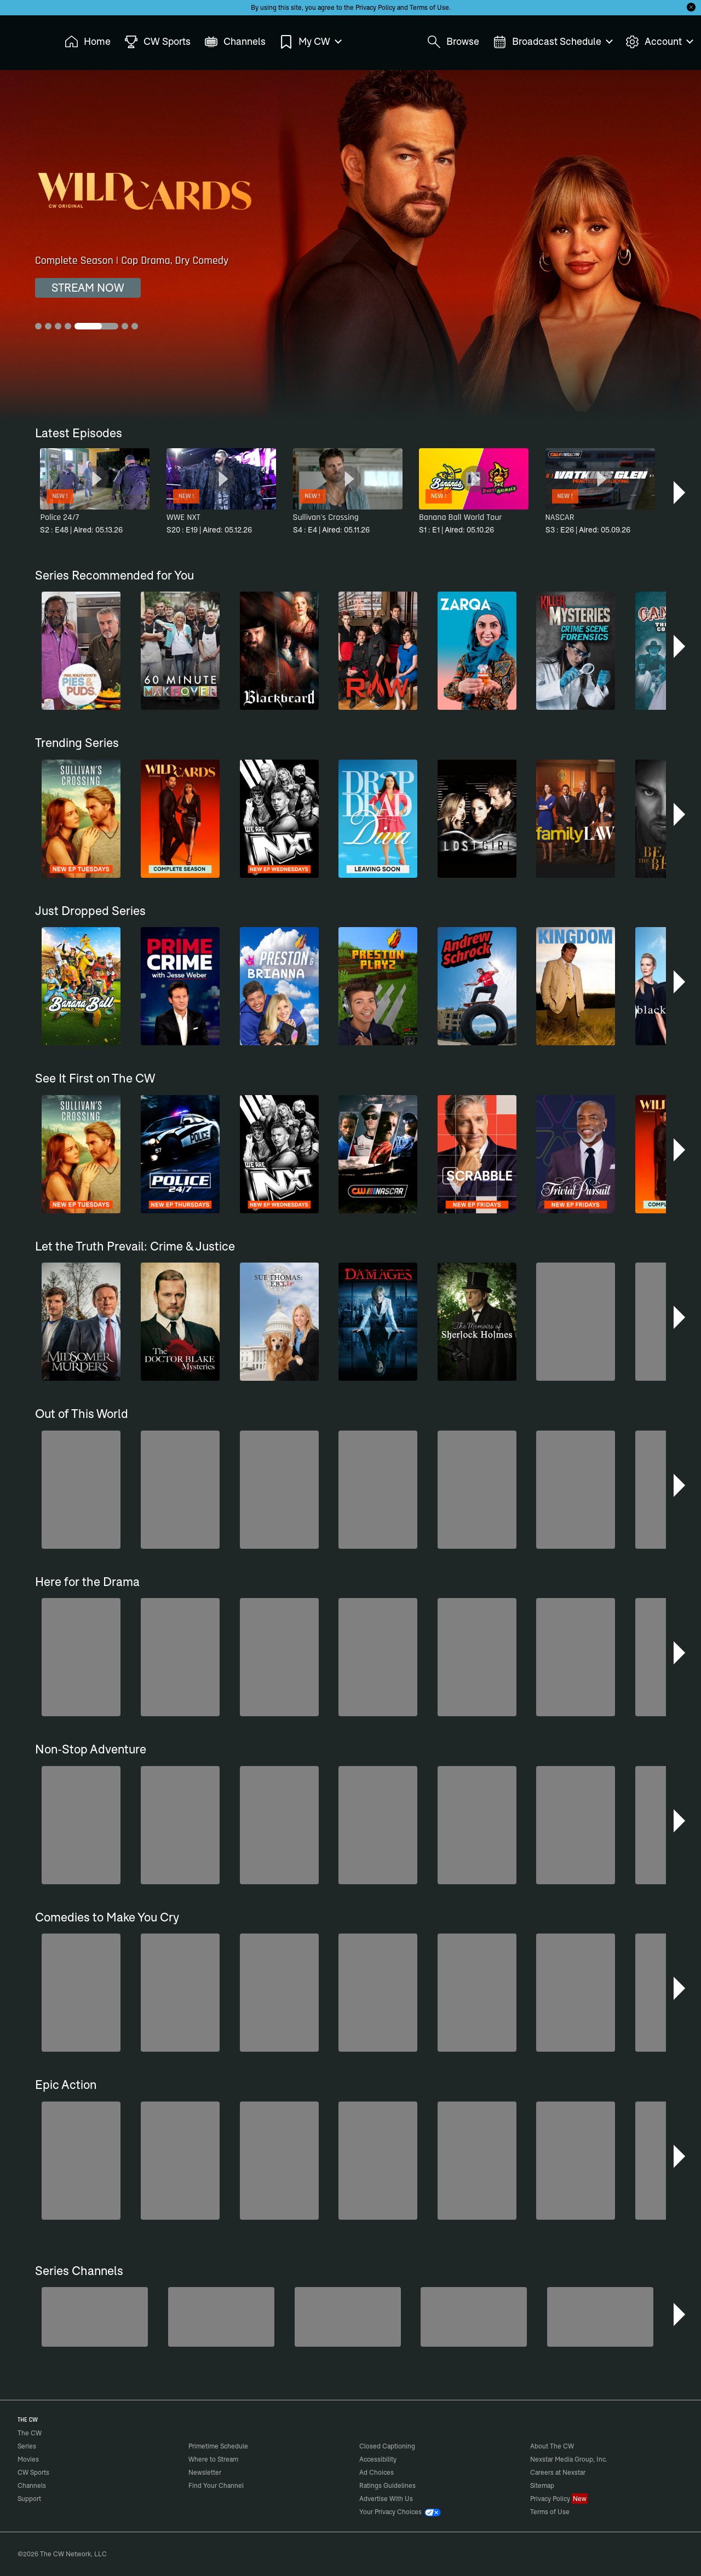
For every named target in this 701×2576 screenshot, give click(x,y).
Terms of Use (429, 7)
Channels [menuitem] (235, 41)
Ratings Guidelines (387, 2485)
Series (27, 2446)
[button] (680, 493)
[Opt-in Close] (691, 7)
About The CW (552, 2446)
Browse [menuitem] (453, 41)
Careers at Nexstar (557, 2472)
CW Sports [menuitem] (157, 41)
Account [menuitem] (658, 41)
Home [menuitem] (88, 41)
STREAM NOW (87, 287)
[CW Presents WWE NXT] (473, 2316)
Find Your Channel (216, 2485)
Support (29, 2498)
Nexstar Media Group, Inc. (568, 2459)
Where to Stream (213, 2459)
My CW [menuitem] (310, 41)
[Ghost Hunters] (600, 2316)
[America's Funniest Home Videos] (95, 2316)
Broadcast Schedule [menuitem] (552, 41)
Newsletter (204, 2472)
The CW (22, 39)
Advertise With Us (386, 2498)
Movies (28, 2459)
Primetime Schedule (218, 2446)
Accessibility (378, 2459)
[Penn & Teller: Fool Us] (221, 2316)
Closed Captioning (387, 2446)
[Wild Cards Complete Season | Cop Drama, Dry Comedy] (350, 245)
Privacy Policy (375, 7)
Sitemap (542, 2485)
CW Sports (33, 2472)
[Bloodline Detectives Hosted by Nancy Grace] (348, 2316)
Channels (32, 2485)
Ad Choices (376, 2472)
